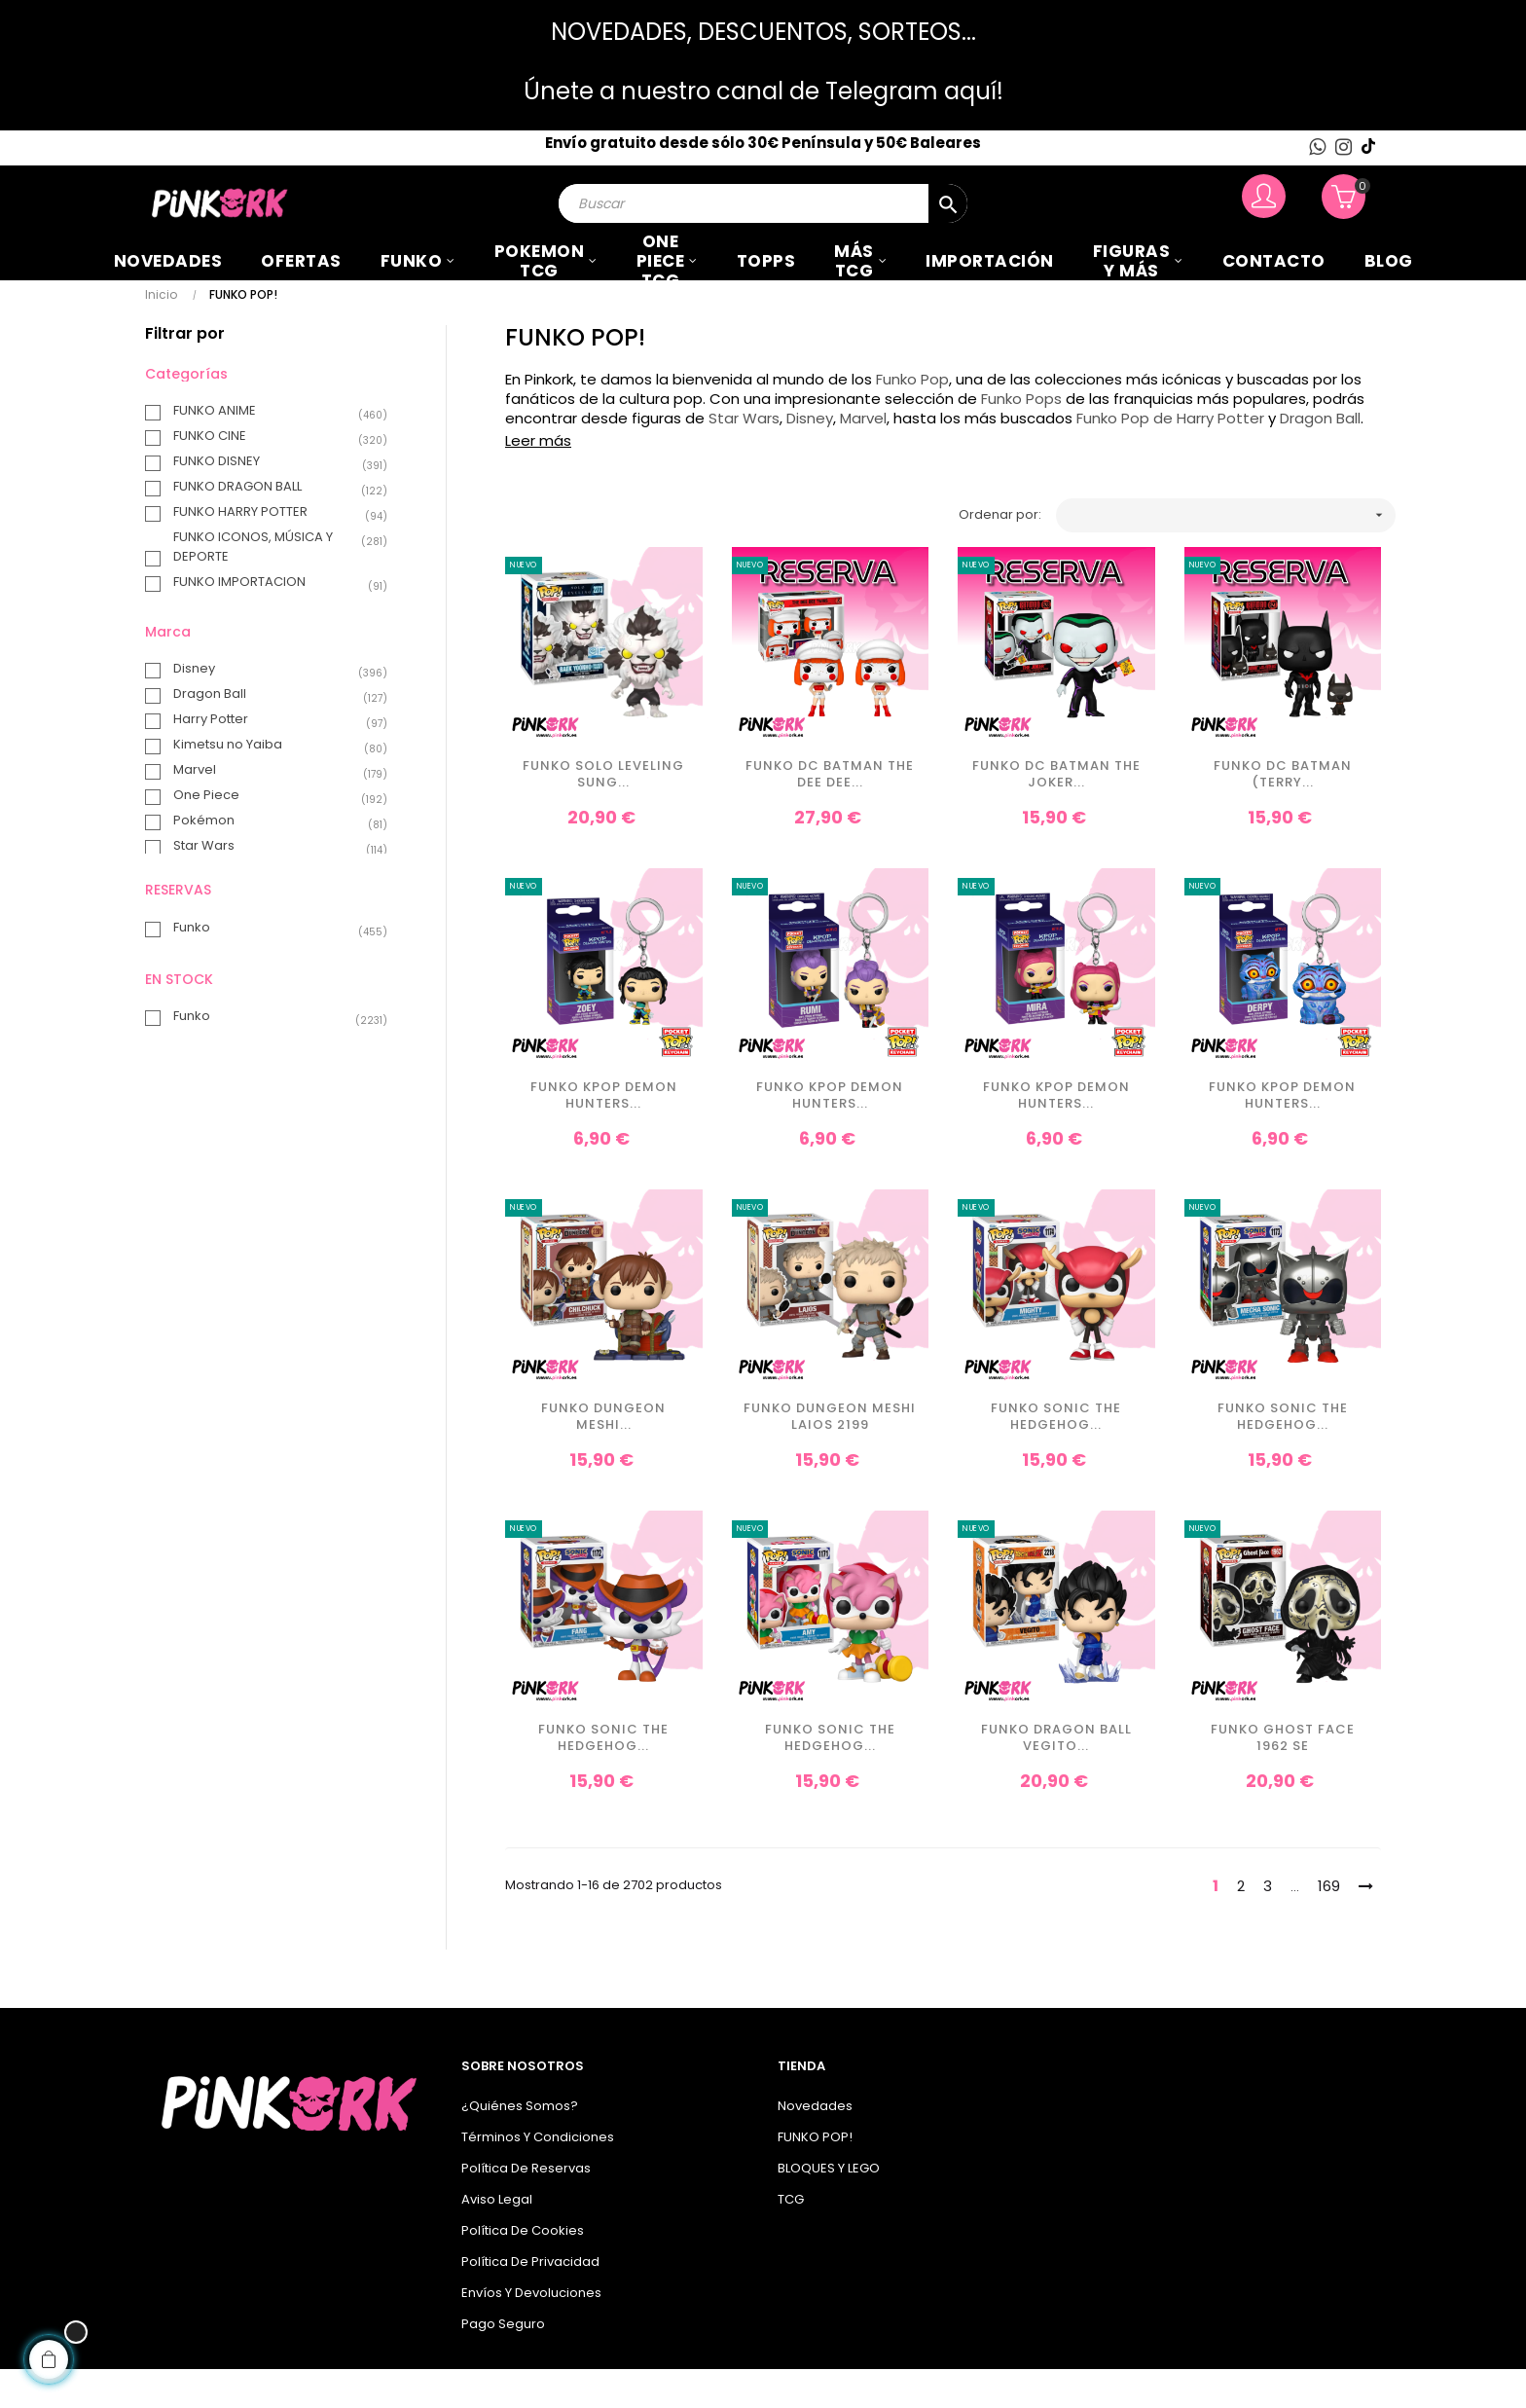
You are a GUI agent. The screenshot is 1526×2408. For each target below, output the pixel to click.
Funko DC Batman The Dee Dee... (829, 814)
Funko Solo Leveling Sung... (603, 814)
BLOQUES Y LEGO (829, 2207)
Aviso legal (496, 2238)
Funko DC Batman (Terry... (1283, 814)
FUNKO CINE (270, 475)
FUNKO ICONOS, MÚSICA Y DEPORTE (270, 585)
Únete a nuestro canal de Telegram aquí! (763, 91)
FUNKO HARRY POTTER (270, 551)
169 (1329, 1925)
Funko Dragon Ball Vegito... (1056, 1778)
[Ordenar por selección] (1226, 554)
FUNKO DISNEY (270, 500)
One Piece (270, 835)
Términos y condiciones (537, 2176)
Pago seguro (503, 2362)
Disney (270, 708)
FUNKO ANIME (270, 449)
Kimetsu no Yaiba (270, 784)
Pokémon (270, 860)
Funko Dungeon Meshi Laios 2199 (830, 1457)
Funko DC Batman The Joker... (1056, 814)
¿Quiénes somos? (519, 2144)
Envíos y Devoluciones (531, 2331)
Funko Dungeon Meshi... (603, 1457)
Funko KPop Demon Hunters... (603, 1135)
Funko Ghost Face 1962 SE (1283, 1778)
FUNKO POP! (815, 2176)
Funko (270, 966)
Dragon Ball (270, 734)
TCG (791, 2238)
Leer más (538, 480)
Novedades (815, 2144)
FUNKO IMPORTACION (270, 621)
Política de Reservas (526, 2207)
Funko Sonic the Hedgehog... (1056, 1457)
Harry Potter (270, 759)
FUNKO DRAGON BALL (270, 525)
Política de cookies (522, 2269)
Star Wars (270, 885)
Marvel (270, 810)
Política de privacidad (530, 2300)
